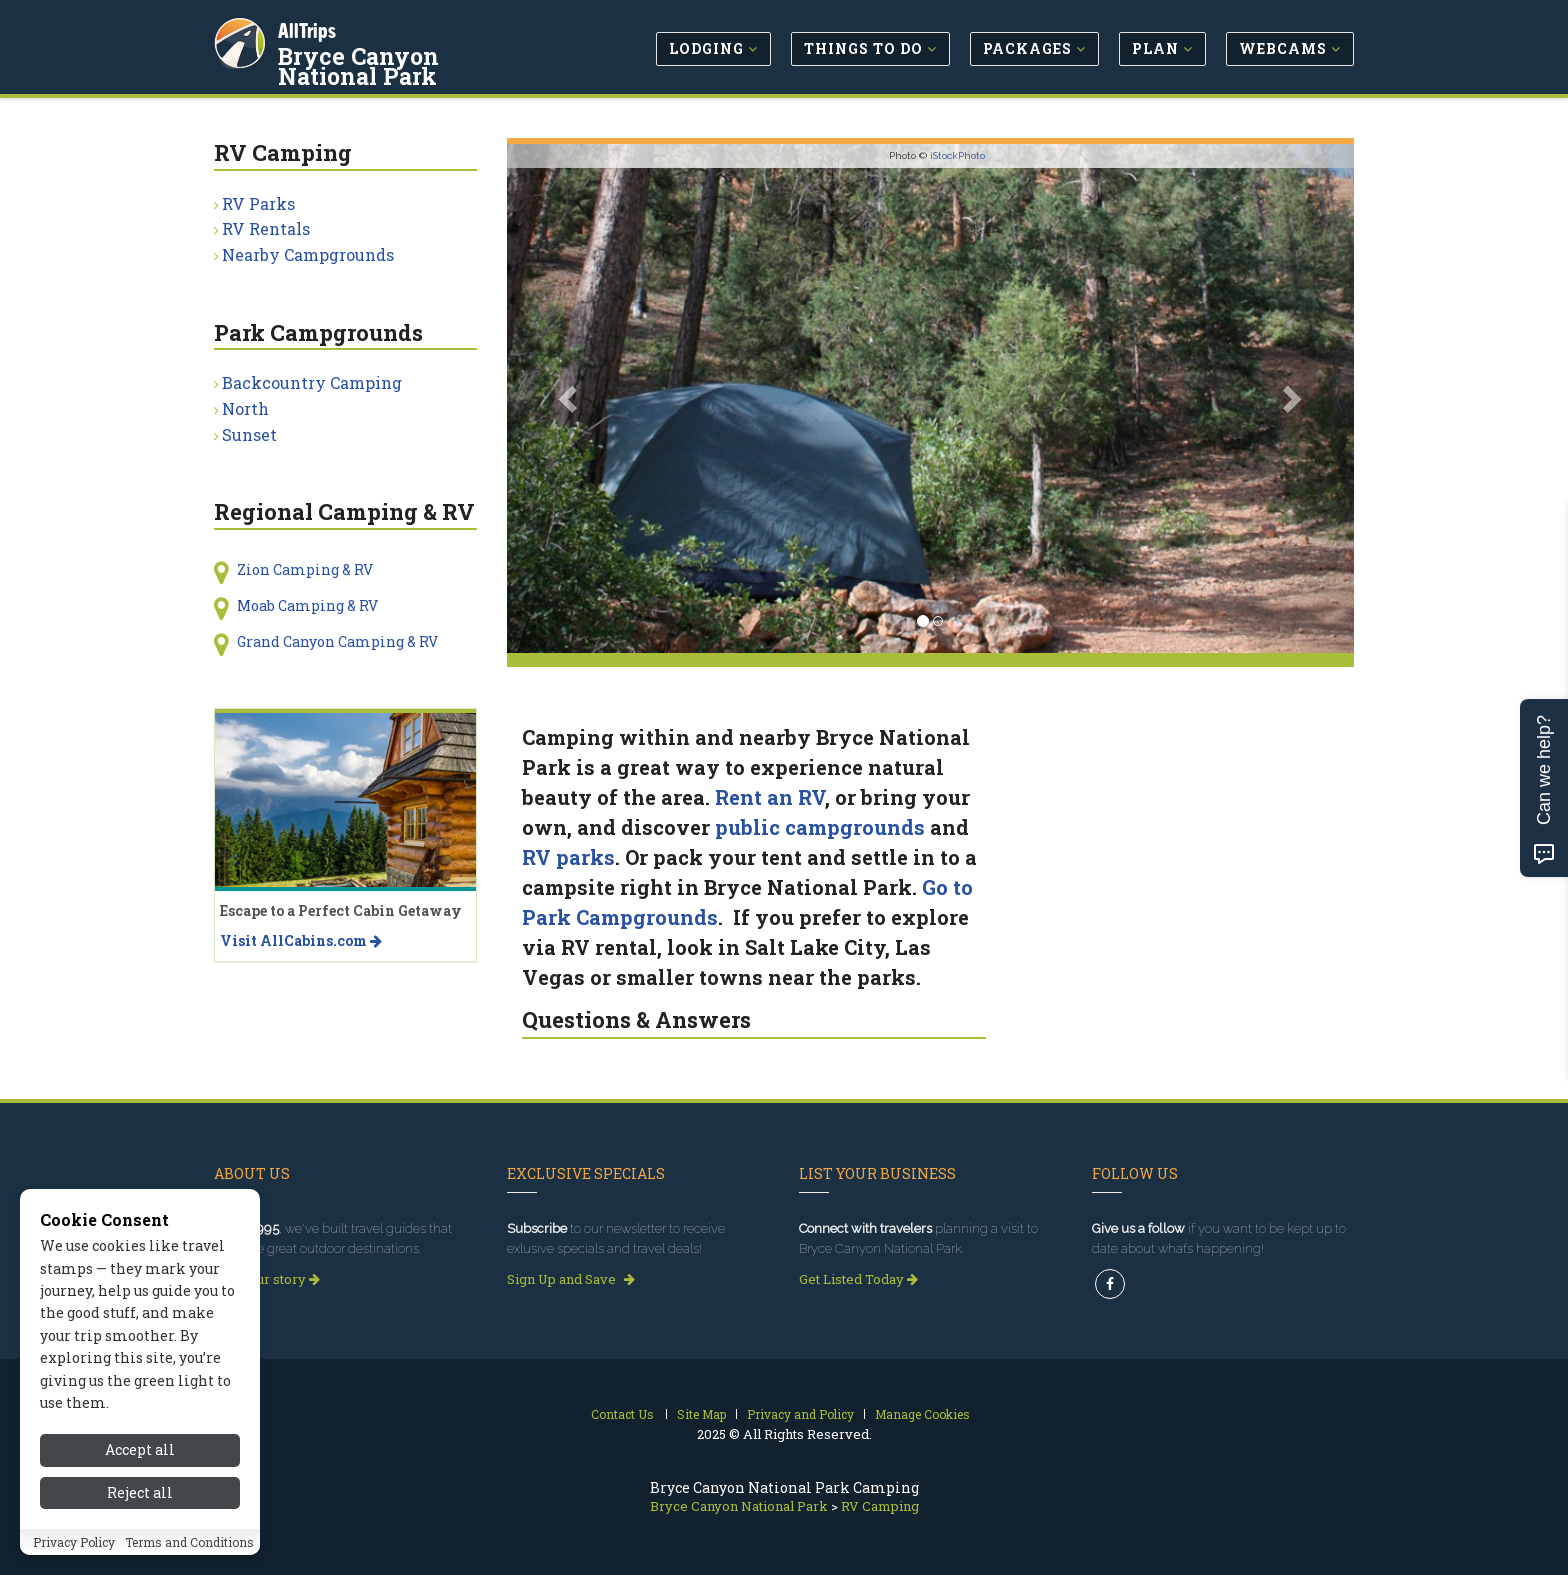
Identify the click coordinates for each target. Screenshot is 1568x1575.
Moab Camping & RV (307, 605)
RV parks (568, 857)
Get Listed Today (858, 1279)
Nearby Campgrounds (308, 254)
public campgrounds (820, 827)
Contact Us (622, 1414)
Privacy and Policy (800, 1414)
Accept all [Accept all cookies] (140, 1461)
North (245, 408)
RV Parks (258, 203)
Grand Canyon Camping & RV (337, 641)
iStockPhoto (957, 155)
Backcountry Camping (312, 382)
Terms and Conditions (189, 1553)
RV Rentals (266, 228)
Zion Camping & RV (305, 569)
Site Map (701, 1414)
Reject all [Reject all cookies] (140, 1503)
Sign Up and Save (571, 1279)
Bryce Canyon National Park (413, 64)
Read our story (267, 1279)
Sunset (249, 434)
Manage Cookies (922, 1414)
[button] (570, 398)
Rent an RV (770, 797)
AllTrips (309, 28)
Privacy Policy (74, 1553)
